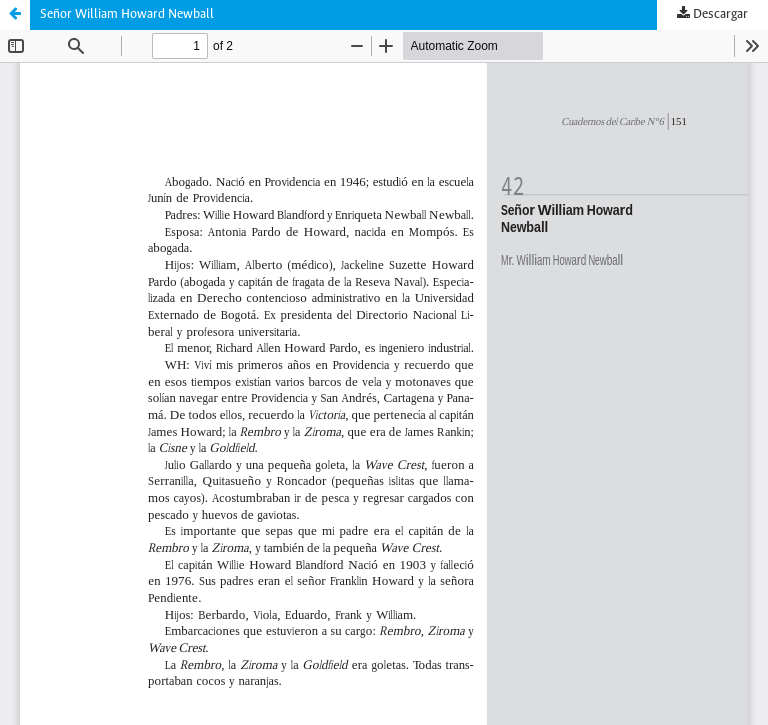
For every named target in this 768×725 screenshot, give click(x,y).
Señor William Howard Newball (127, 14)
